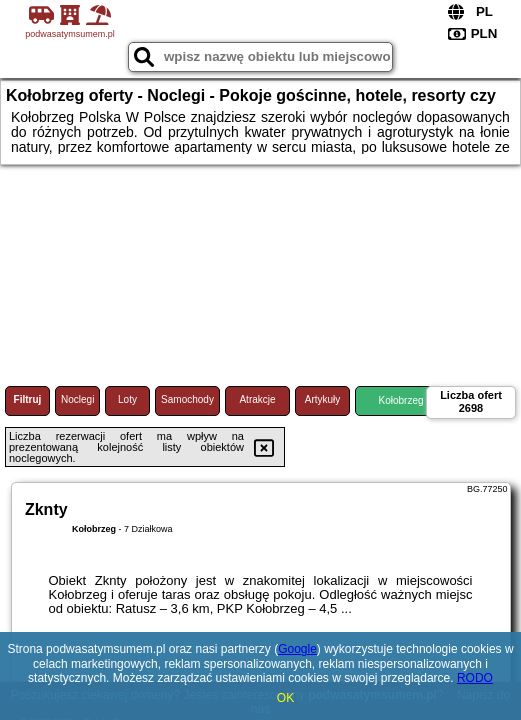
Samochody (187, 399)
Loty (127, 399)
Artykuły (323, 399)
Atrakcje (257, 399)
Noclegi (77, 399)
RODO (475, 678)
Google (297, 649)
